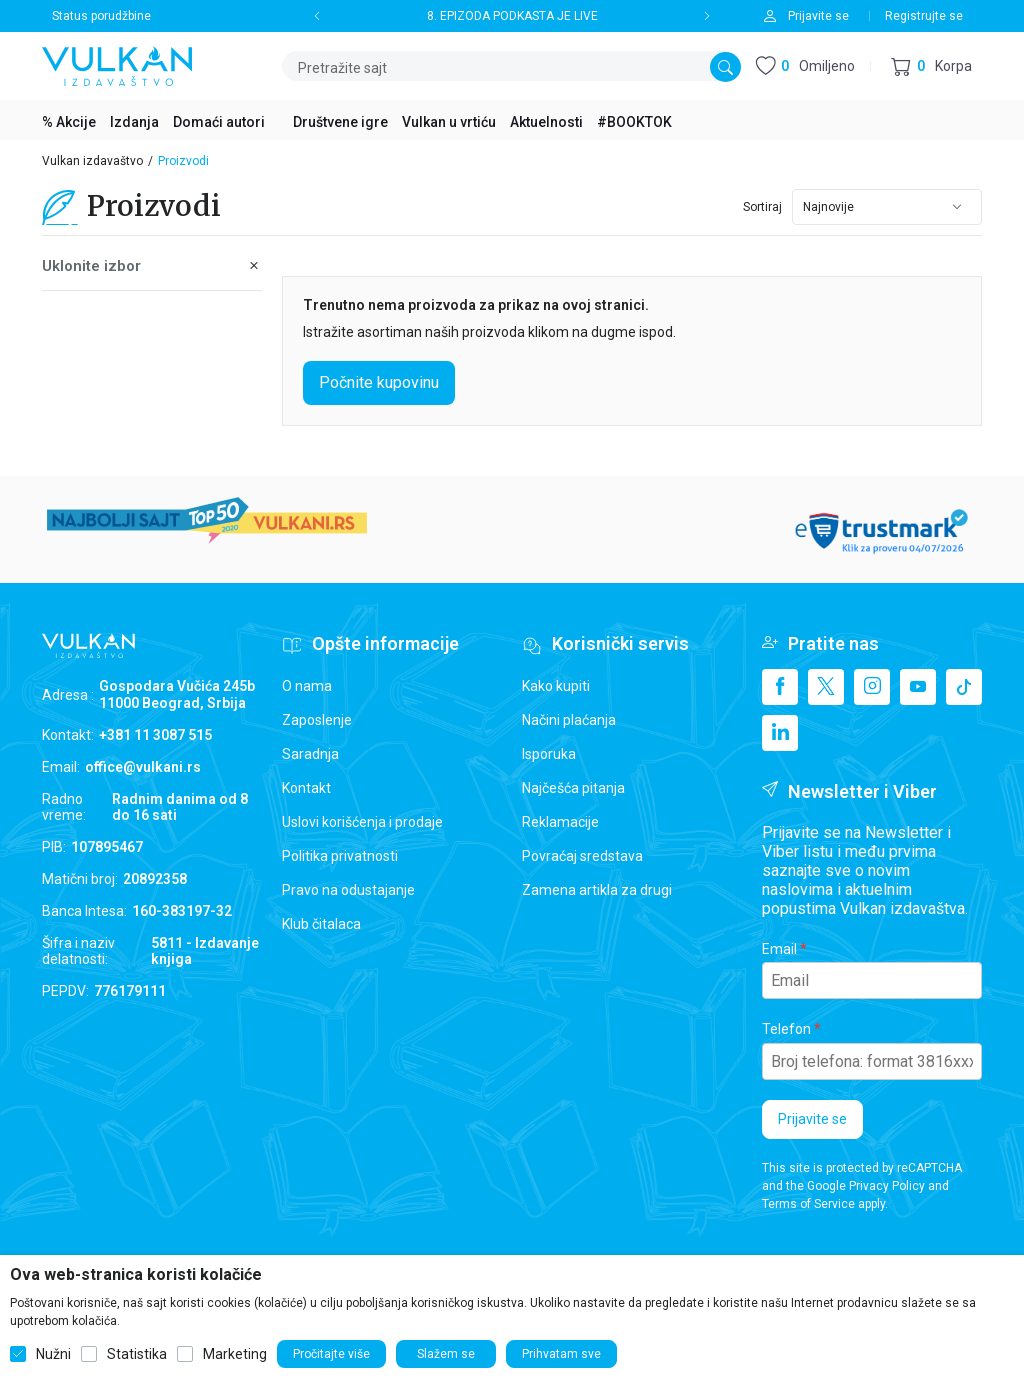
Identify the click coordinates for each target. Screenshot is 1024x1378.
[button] (931, 66)
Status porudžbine (101, 16)
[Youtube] (918, 687)
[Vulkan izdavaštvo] (117, 64)
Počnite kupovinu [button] (379, 382)
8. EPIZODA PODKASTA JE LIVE (512, 16)
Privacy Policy (887, 1186)
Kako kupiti (556, 686)
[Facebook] (780, 687)
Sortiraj (762, 207)
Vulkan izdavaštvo (92, 161)
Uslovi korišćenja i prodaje (362, 822)
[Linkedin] (780, 733)
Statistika (137, 1354)
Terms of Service (808, 1204)
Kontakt (306, 788)
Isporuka (549, 754)
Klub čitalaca (321, 924)
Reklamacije (560, 822)
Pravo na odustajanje (348, 890)
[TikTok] (964, 687)
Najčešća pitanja (573, 788)
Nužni (53, 1354)
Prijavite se (812, 1119)
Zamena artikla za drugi (597, 890)
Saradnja (310, 754)
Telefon (786, 1029)
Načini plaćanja (569, 720)
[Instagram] (872, 687)
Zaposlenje (317, 720)
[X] (826, 687)
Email (779, 949)
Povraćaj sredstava (582, 856)
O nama (307, 686)
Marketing (235, 1354)
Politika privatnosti (340, 856)
